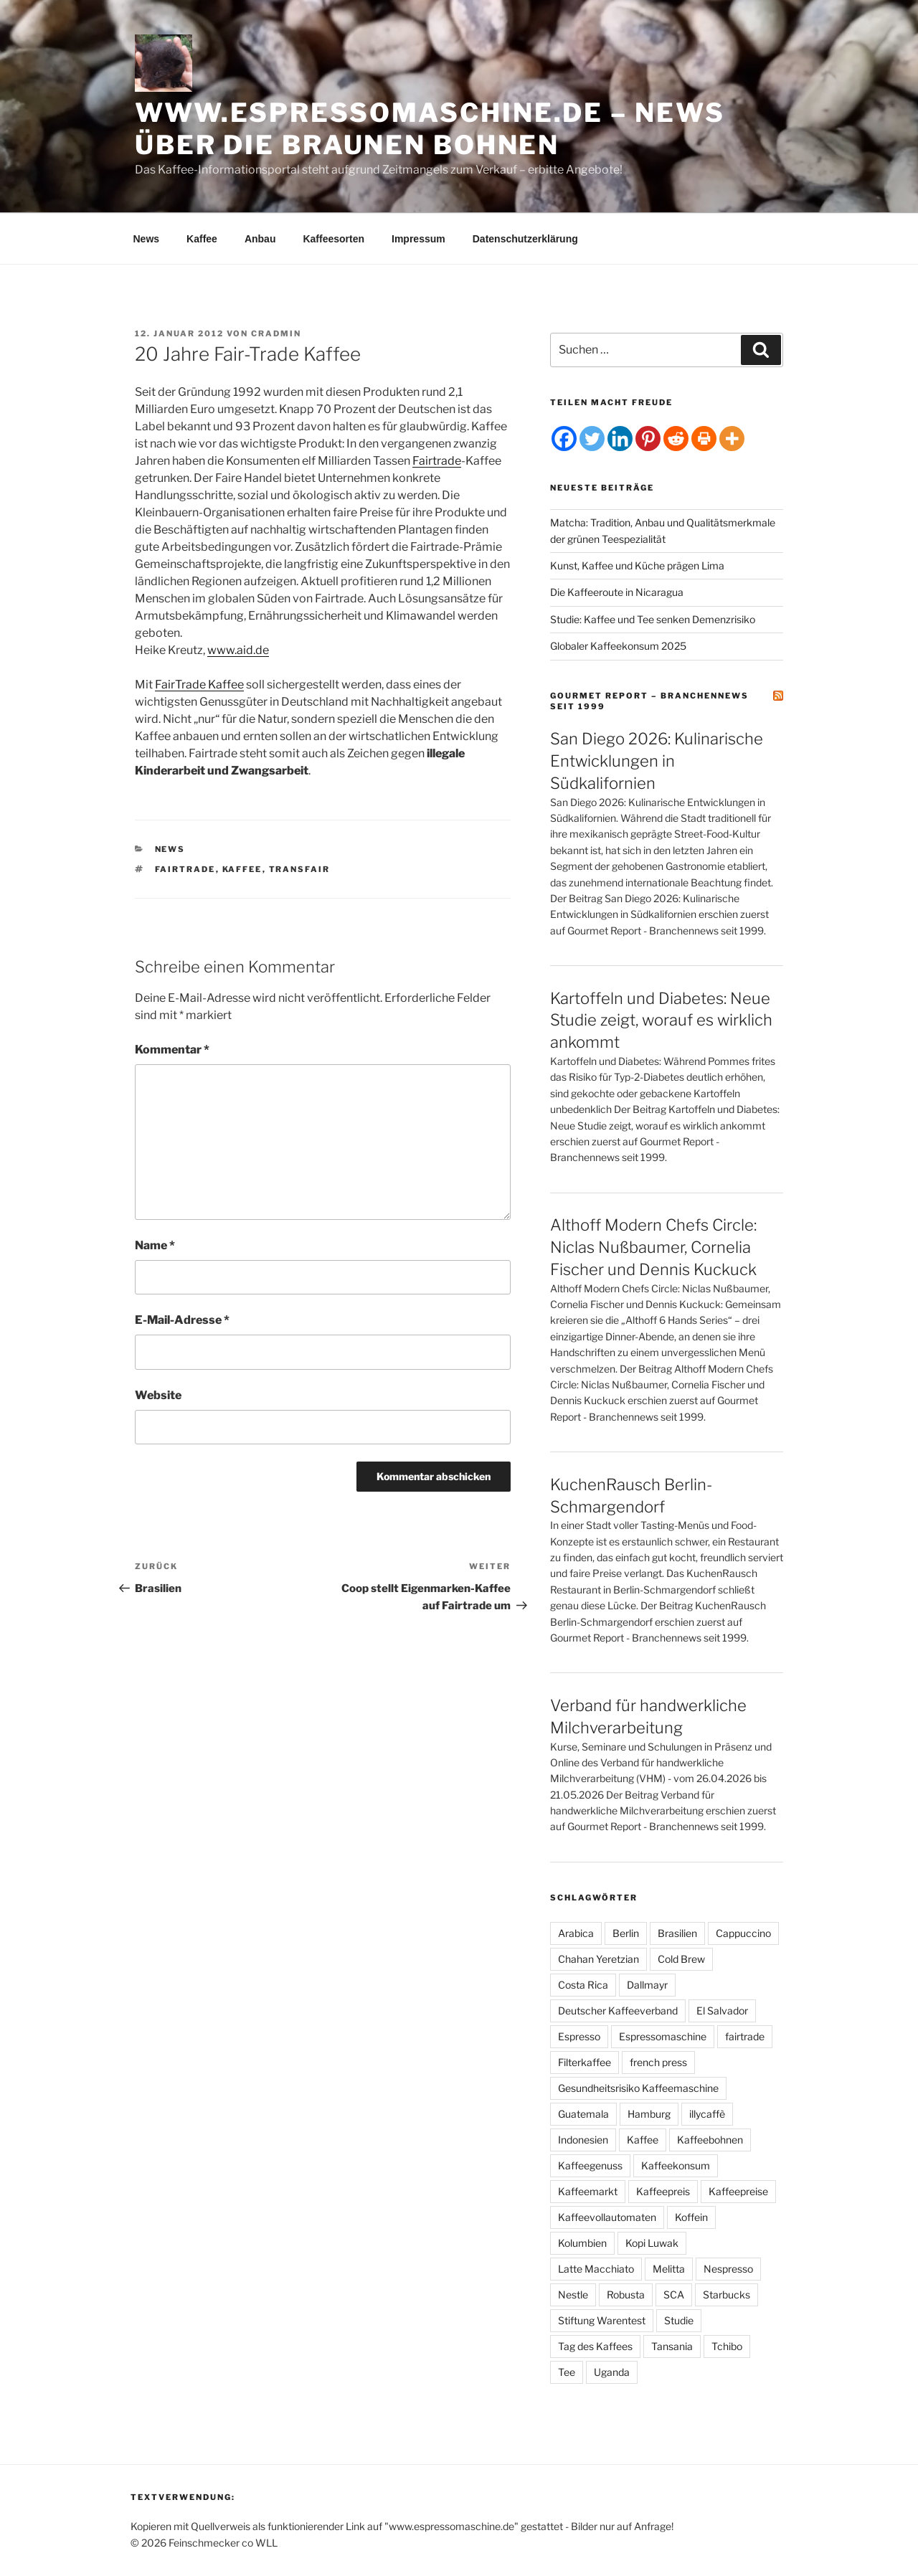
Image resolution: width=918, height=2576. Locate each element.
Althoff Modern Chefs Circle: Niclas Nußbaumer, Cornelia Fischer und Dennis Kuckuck (653, 1247)
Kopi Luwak (651, 2243)
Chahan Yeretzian (598, 1959)
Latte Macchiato (596, 2269)
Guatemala (583, 2114)
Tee (566, 2372)
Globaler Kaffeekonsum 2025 (618, 646)
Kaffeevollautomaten (607, 2217)
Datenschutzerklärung (525, 239)
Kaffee (201, 239)
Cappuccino (743, 1933)
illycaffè (707, 2114)
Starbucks (726, 2294)
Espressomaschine (662, 2036)
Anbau (260, 239)
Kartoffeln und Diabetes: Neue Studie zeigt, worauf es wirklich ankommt (661, 1020)
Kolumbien (582, 2243)
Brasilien (677, 1933)
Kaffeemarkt (587, 2191)
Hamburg (649, 2114)
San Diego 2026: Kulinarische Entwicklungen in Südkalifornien (656, 760)
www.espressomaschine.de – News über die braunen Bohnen (429, 129)
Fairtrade (436, 461)
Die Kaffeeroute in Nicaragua (616, 592)
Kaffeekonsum (675, 2165)
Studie (679, 2320)
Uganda (612, 2372)
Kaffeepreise (738, 2191)
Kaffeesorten (333, 239)
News (146, 239)
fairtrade (185, 869)
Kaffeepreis (663, 2191)
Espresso (579, 2036)
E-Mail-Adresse (182, 1320)
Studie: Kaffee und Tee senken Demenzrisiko (652, 619)
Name (155, 1245)
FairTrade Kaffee (199, 684)
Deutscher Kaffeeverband (618, 2010)
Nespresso (728, 2269)
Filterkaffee (584, 2062)
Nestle (573, 2294)
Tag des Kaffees (595, 2346)
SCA (673, 2294)
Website (158, 1395)
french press (658, 2062)
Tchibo (726, 2346)
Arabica (576, 1933)
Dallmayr (647, 1985)
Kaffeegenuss (590, 2165)
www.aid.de (238, 650)
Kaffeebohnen (710, 2140)
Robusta (626, 2294)
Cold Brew (681, 1959)
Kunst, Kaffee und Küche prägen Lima (637, 565)
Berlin (625, 1933)
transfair (300, 869)
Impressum (418, 239)
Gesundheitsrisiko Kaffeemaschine (638, 2088)
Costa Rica (583, 1985)
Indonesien (583, 2140)
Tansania (672, 2346)
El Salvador (722, 2010)
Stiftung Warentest (601, 2320)
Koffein (691, 2217)
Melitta (669, 2269)
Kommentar (172, 1049)
